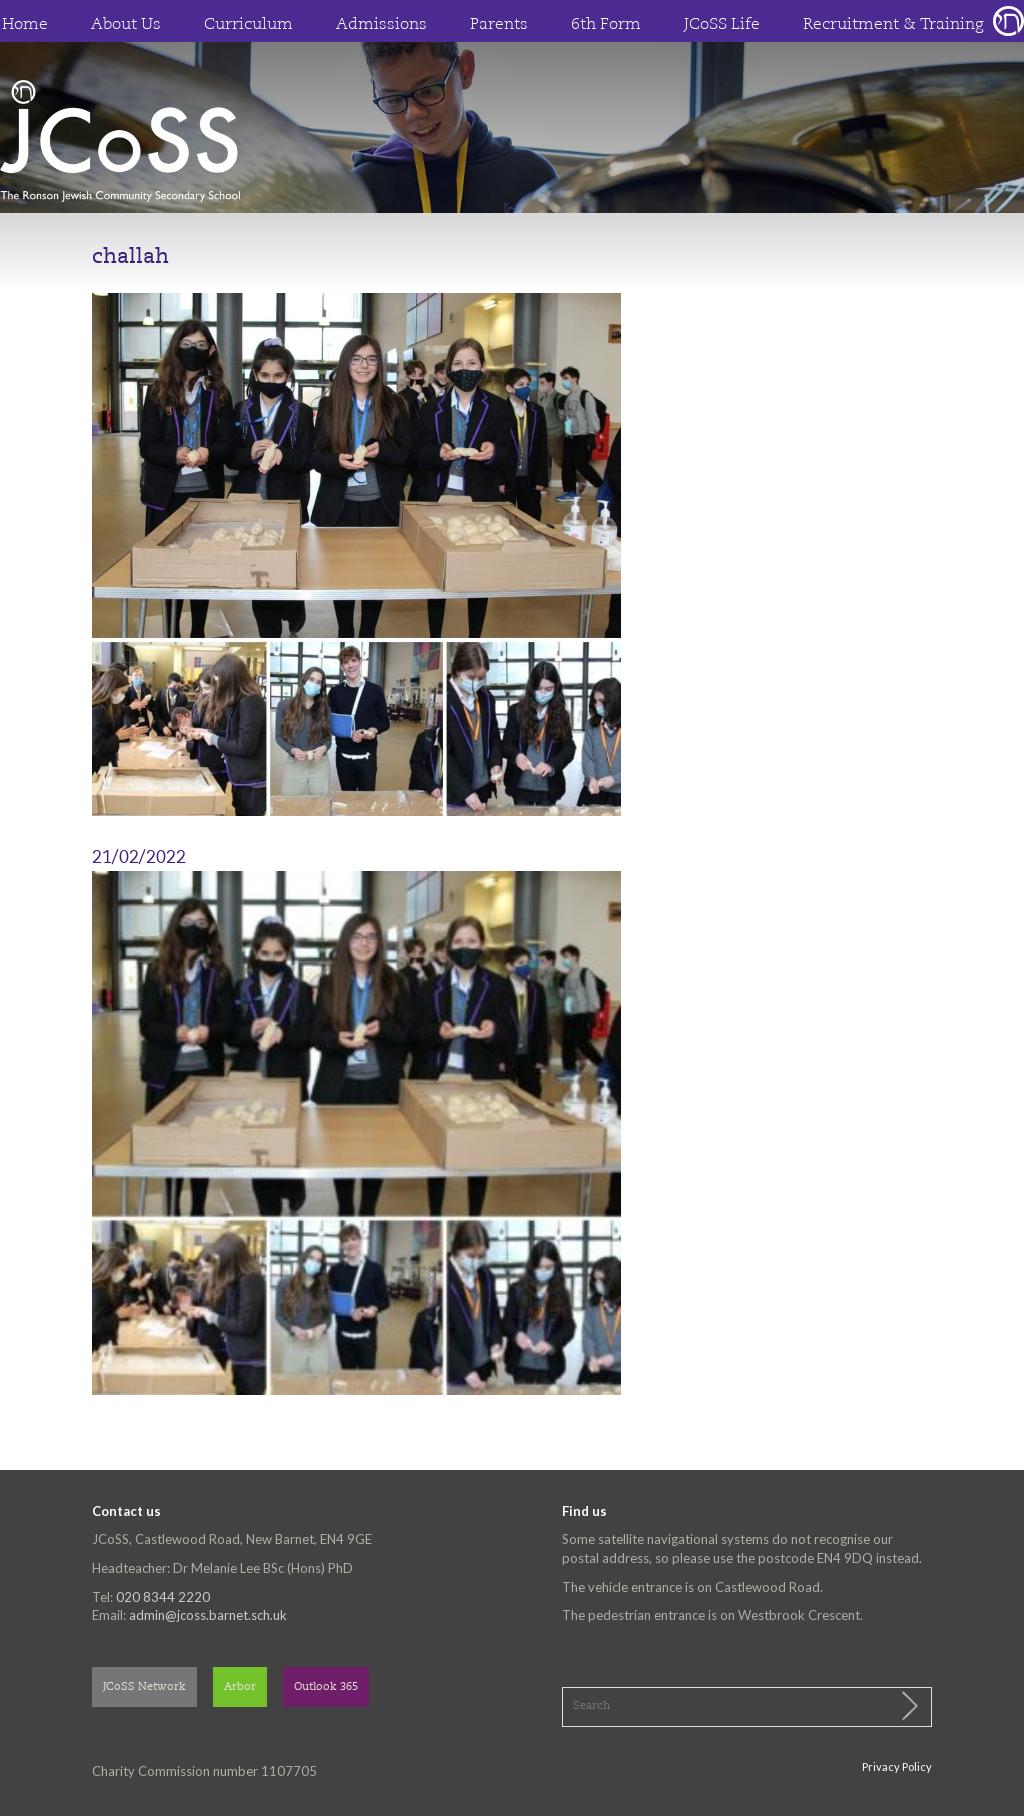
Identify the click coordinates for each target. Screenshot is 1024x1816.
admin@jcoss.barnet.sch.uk (208, 1615)
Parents (499, 25)
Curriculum (248, 25)
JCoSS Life (722, 25)
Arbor (240, 1687)
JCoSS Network (144, 1687)
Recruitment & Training (893, 25)
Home (25, 25)
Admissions (381, 25)
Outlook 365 (326, 1687)
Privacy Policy (897, 1766)
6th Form (606, 25)
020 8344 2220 (163, 1597)
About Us (126, 25)
